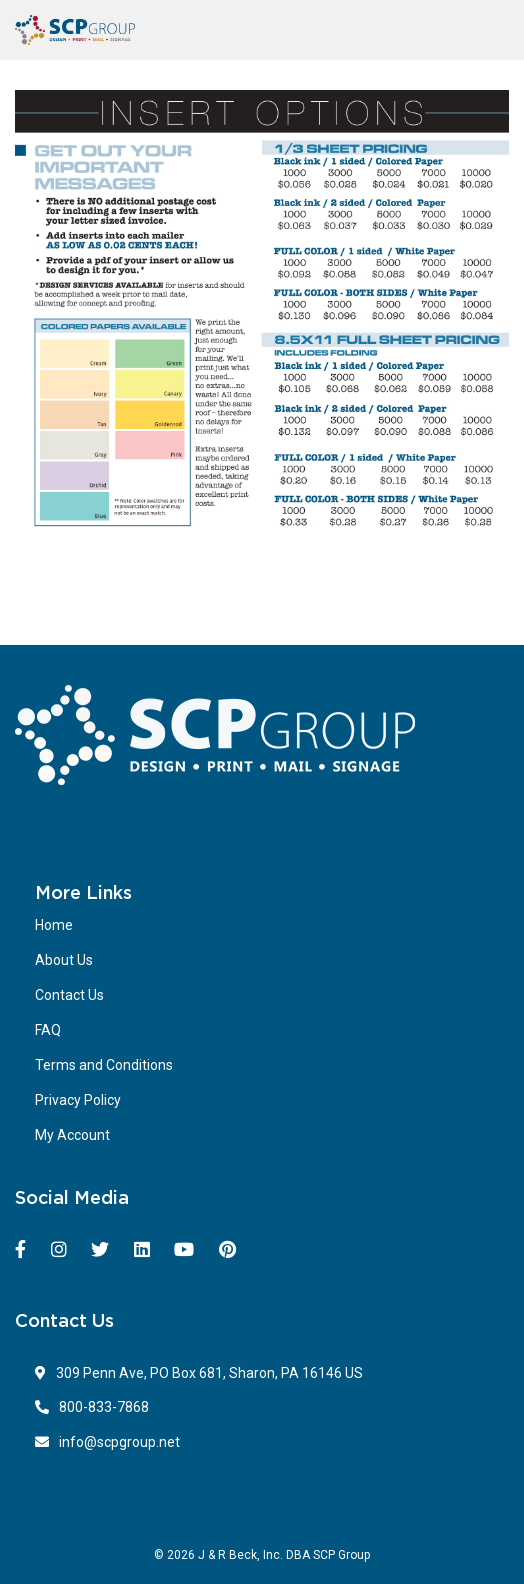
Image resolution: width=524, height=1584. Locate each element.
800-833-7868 (92, 1407)
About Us (64, 960)
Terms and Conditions (104, 1065)
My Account (72, 1135)
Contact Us (69, 995)
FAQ (48, 1030)
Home (54, 925)
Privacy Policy (78, 1100)
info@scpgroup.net (107, 1442)
